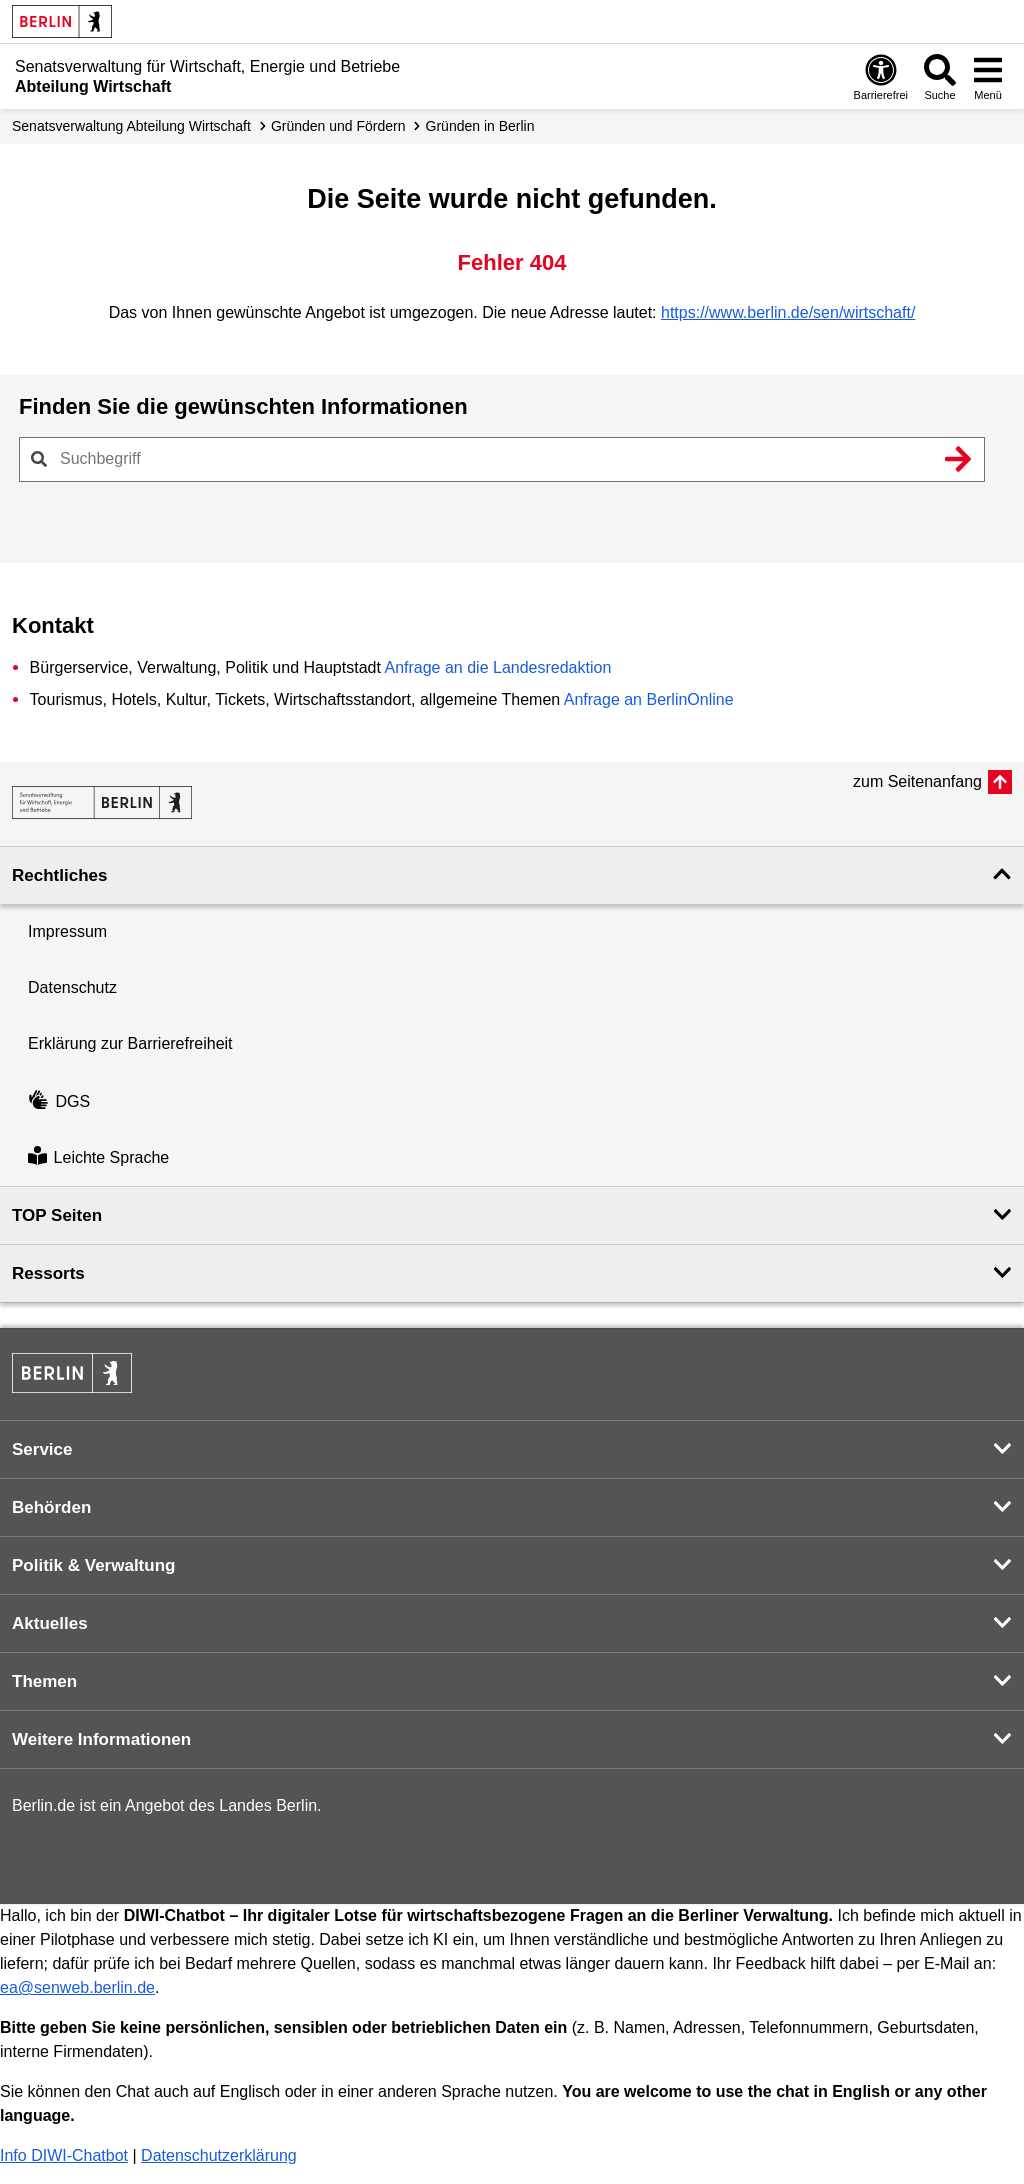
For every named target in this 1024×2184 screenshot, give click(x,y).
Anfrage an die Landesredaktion (497, 667)
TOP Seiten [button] (57, 1215)
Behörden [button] (51, 1507)
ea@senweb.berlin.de (77, 1987)
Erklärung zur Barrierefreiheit (130, 1043)
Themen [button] (44, 1681)
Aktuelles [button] (50, 1623)
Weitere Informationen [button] (101, 1739)
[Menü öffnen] (988, 76)
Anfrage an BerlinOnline (649, 699)
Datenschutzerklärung (219, 2155)
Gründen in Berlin (480, 126)
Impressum (67, 931)
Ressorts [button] (48, 1273)
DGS (59, 1101)
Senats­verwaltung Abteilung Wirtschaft (131, 126)
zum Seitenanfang (917, 781)
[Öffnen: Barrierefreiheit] (881, 76)
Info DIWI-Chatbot (64, 2155)
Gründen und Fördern (338, 126)
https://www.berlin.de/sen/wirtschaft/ (788, 312)
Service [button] (42, 1449)
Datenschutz (72, 987)
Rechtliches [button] (59, 875)
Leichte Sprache (98, 1157)
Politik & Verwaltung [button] (93, 1565)
